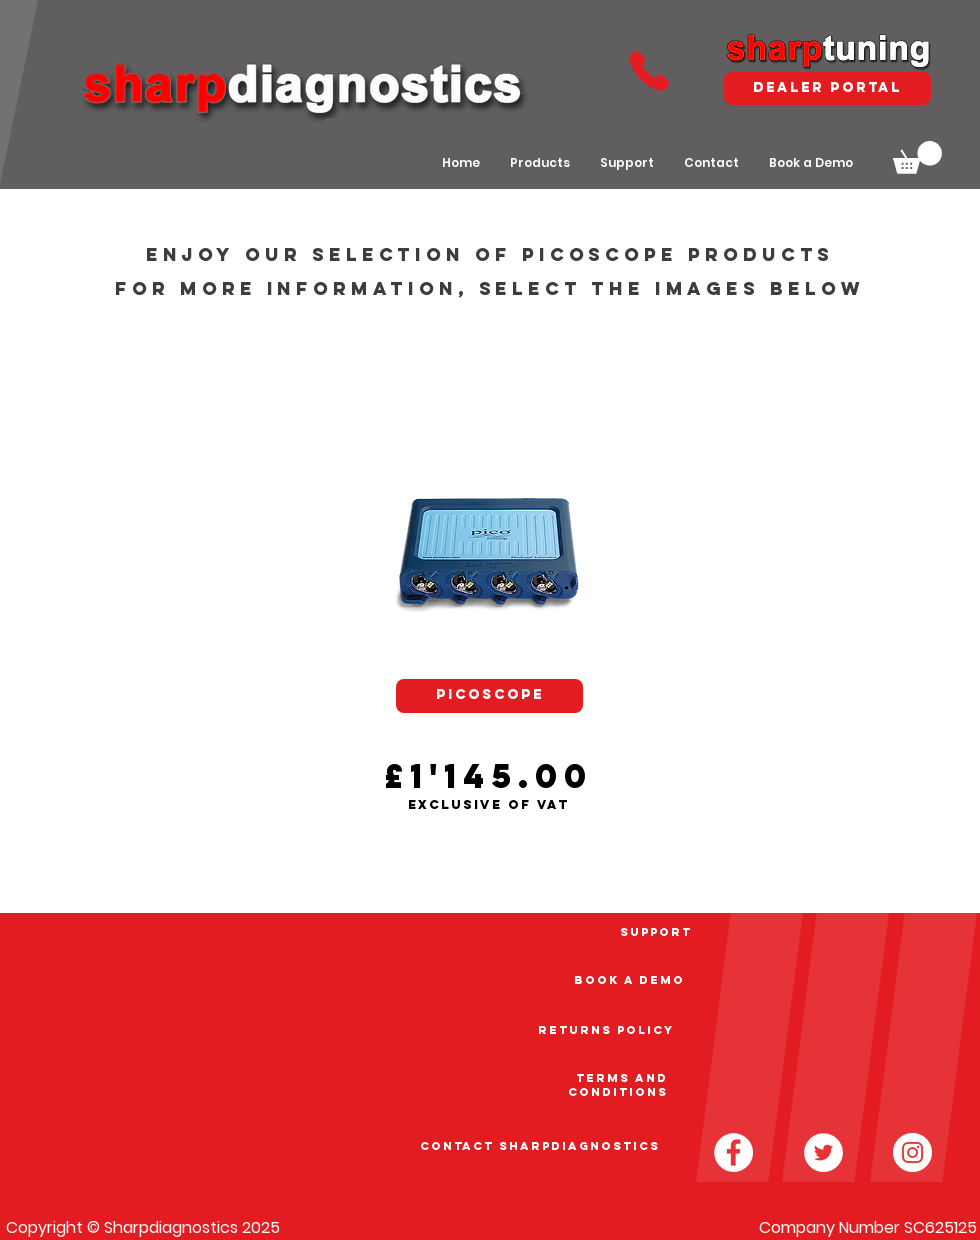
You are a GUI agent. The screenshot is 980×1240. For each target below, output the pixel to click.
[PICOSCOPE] (489, 696)
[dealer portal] (827, 88)
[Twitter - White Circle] (823, 1152)
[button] (917, 157)
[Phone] (648, 70)
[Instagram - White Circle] (912, 1152)
